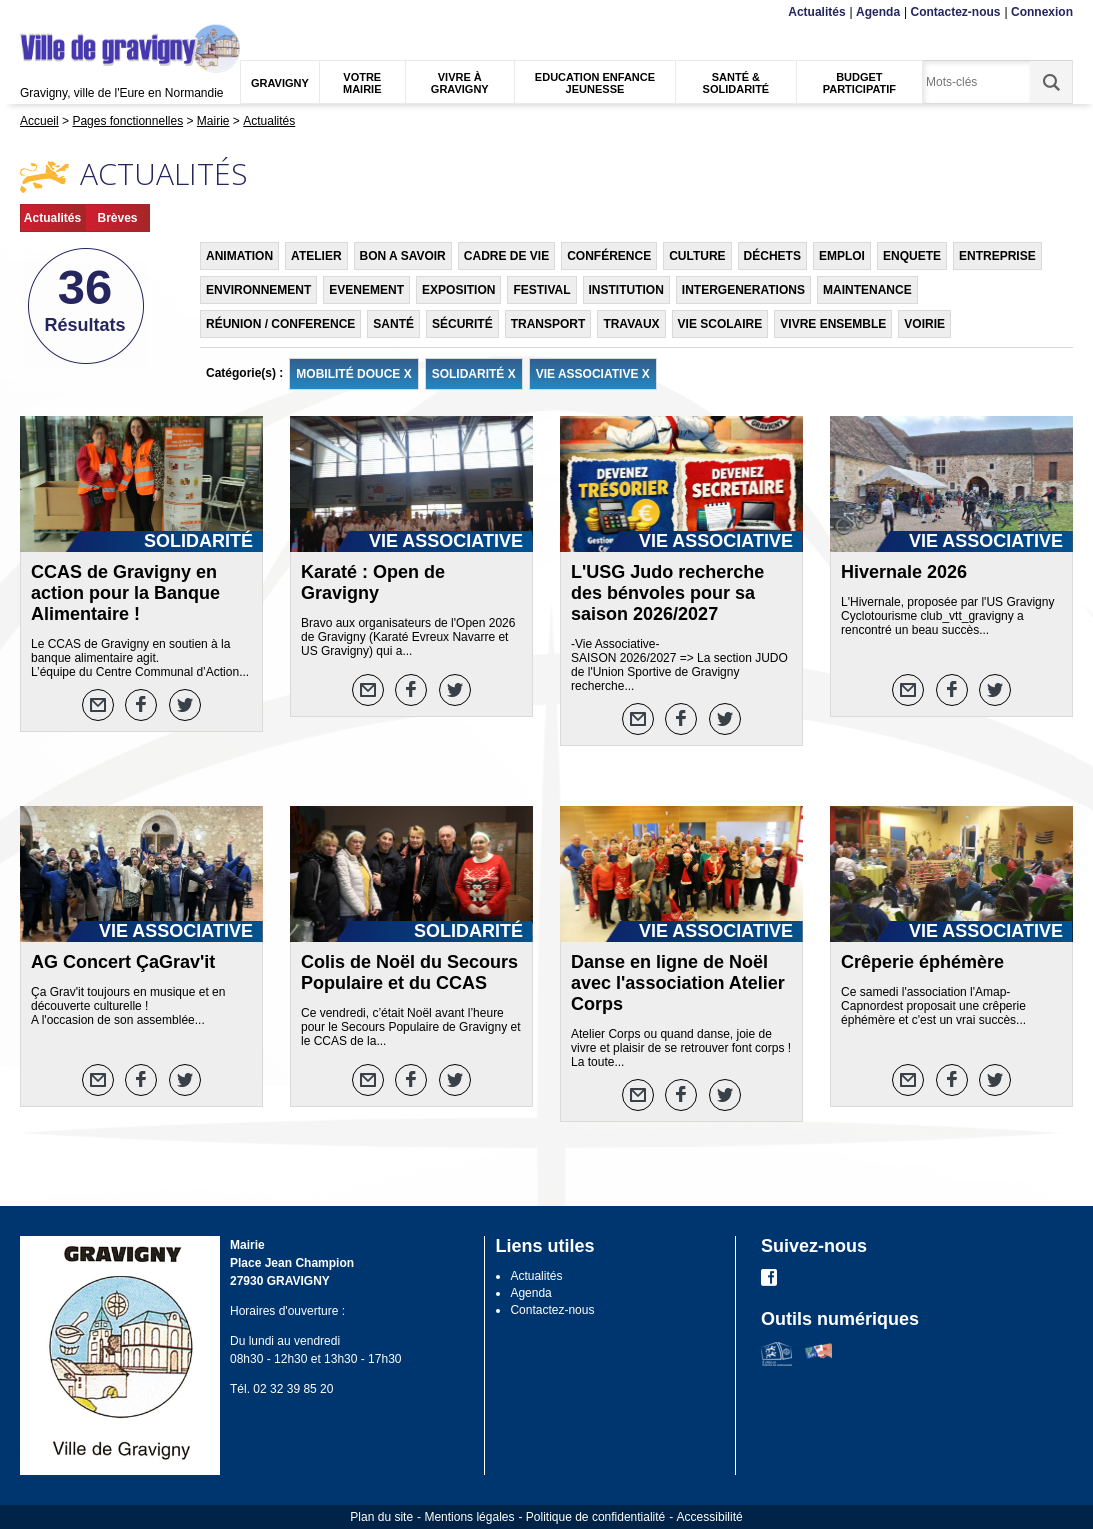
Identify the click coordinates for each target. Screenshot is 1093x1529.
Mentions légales (469, 1517)
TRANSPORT (548, 324)
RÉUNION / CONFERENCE (280, 324)
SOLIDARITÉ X (474, 374)
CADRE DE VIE (506, 256)
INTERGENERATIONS (743, 290)
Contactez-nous (956, 12)
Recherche (114, 12)
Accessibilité (710, 1517)
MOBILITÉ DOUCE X (353, 374)
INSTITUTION (626, 290)
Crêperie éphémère (922, 962)
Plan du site (381, 1517)
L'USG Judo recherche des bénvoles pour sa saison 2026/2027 (667, 593)
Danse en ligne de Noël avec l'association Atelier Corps (678, 983)
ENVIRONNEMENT (258, 290)
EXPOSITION (458, 290)
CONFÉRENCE (609, 256)
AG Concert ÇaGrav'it (123, 962)
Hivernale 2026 (904, 572)
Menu (32, 12)
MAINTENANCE (867, 290)
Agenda (878, 12)
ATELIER (316, 256)
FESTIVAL (541, 290)
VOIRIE (924, 324)
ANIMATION (239, 256)
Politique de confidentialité (595, 1517)
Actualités (816, 12)
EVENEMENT (366, 290)
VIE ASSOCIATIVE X (593, 374)
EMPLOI (842, 256)
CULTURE (697, 256)
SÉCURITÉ (462, 324)
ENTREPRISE (997, 256)
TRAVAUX (631, 324)
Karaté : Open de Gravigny (373, 582)
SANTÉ (393, 324)
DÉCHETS (772, 256)
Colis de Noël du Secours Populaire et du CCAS (409, 972)
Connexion (1042, 12)
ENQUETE (912, 256)
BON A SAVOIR (403, 256)
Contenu (67, 12)
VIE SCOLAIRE (720, 324)
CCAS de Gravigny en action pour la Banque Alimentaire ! (125, 593)
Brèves (117, 218)
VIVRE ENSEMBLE (833, 324)
